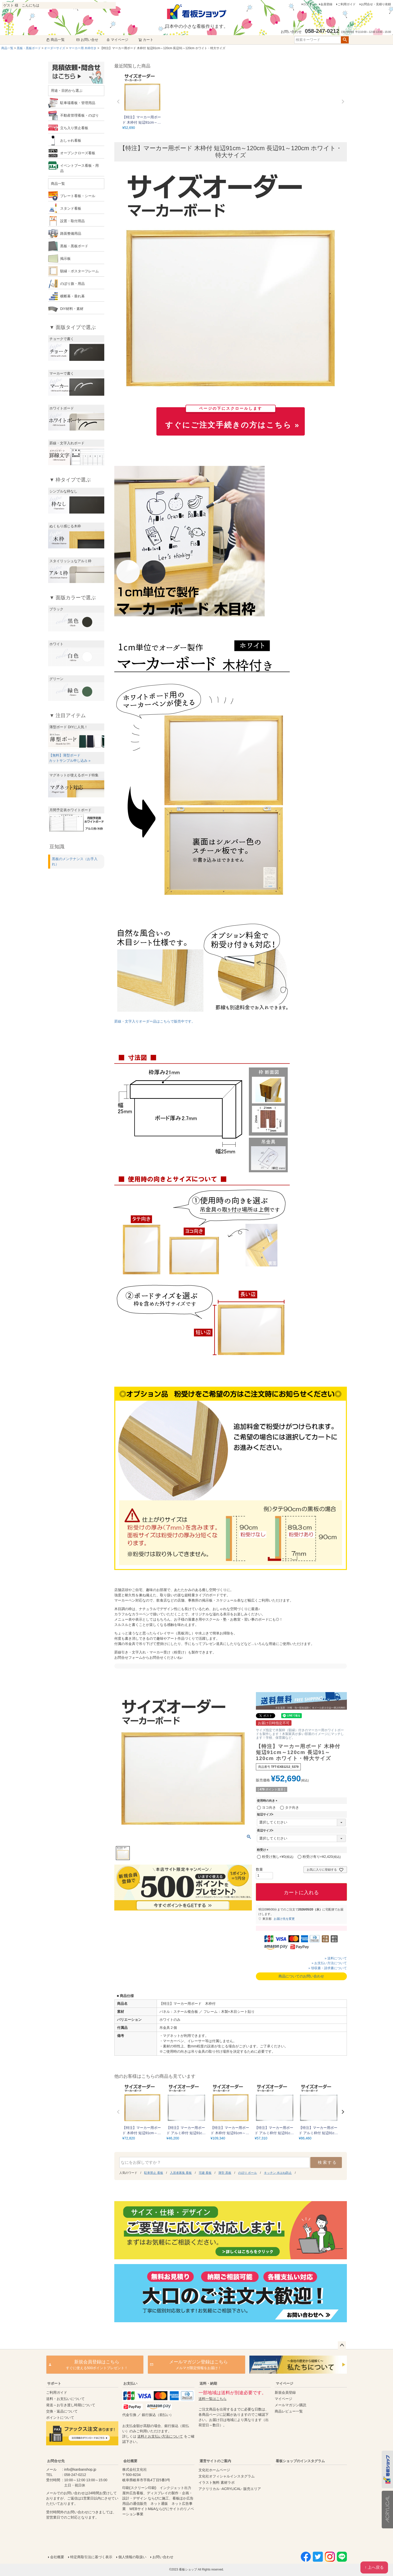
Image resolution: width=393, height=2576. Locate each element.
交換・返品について (62, 2411)
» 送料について (336, 1958)
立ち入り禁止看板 (74, 128)
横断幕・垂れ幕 (72, 296)
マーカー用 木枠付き (82, 48)
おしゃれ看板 (70, 140)
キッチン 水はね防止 (278, 2173)
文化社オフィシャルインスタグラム (227, 2476)
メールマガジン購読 (290, 2405)
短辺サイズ (266, 1814)
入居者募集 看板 (181, 2173)
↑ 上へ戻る (374, 2567)
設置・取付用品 (72, 221)
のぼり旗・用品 (72, 284)
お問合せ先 (56, 2461)
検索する (327, 2162)
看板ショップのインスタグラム (300, 2461)
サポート (54, 2383)
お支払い (130, 2383)
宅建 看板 (205, 2173)
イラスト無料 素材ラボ (217, 2482)
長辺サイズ (266, 1830)
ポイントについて (60, 2418)
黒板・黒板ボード (29, 48)
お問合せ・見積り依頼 (376, 4)
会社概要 (130, 2461)
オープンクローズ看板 (77, 153)
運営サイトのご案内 (215, 2461)
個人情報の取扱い (132, 2557)
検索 (345, 39)
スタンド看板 (70, 208)
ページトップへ (342, 2345)
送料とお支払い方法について (160, 2436)
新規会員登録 (285, 2392)
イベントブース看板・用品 (79, 168)
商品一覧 (55, 40)
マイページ (117, 40)
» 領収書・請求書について (327, 1968)
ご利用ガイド (347, 4)
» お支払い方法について (329, 1963)
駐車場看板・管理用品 (77, 103)
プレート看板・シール (77, 196)
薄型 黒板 (224, 2173)
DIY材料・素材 (71, 309)
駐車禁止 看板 (153, 2173)
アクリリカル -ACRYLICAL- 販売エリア (230, 2489)
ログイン (309, 4)
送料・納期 (208, 2383)
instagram (310, 2503)
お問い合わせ (162, 2557)
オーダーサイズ (54, 48)
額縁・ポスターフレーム (79, 271)
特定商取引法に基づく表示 (91, 2557)
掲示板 (65, 259)
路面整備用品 (70, 233)
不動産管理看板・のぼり (79, 115)
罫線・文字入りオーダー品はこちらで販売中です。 (154, 1021)
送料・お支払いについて (65, 2399)
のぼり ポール (247, 2173)
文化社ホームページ (214, 2470)
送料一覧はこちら (213, 2399)
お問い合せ (87, 40)
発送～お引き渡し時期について (70, 2405)
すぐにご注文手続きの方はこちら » (232, 418)
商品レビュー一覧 (289, 2411)
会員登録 (326, 4)
